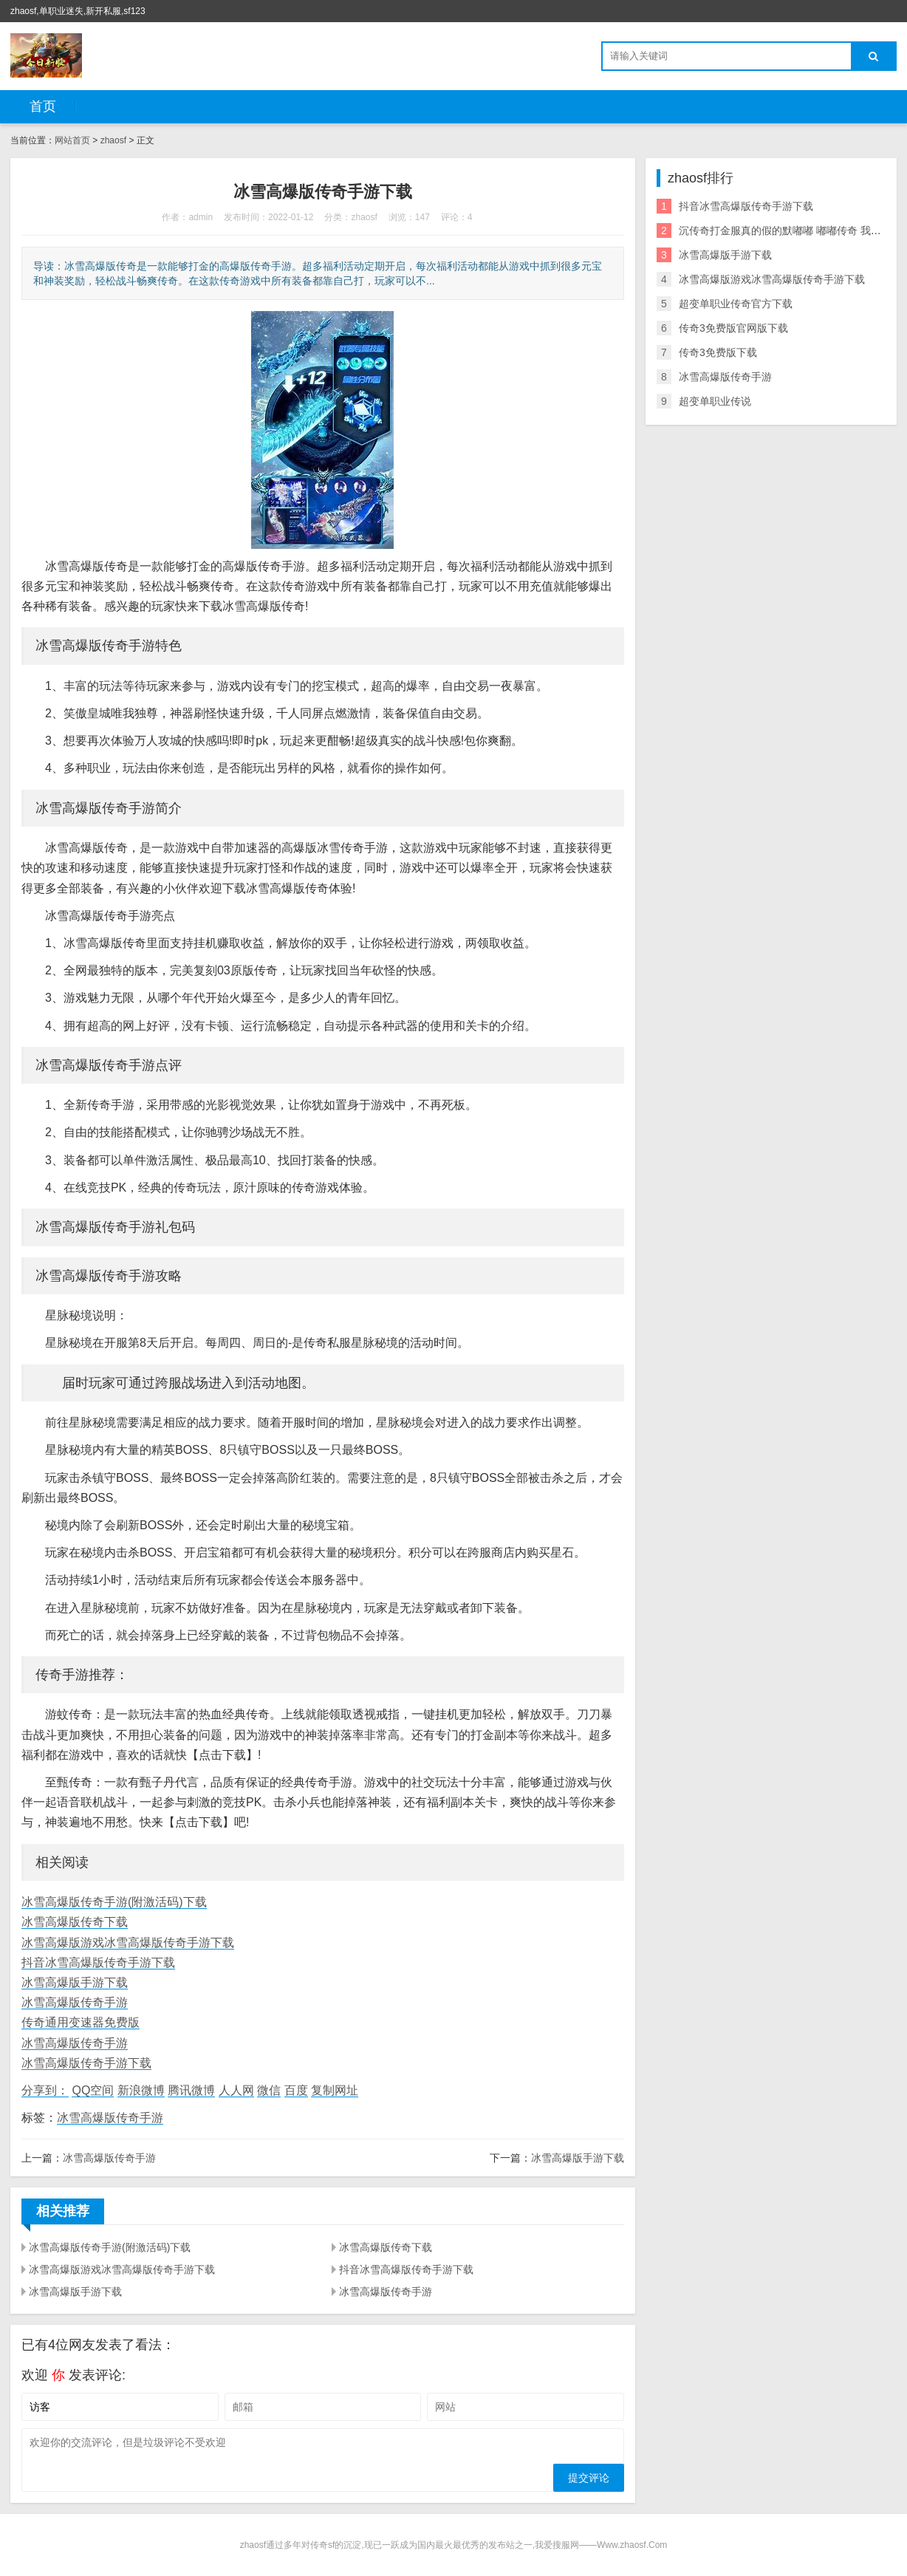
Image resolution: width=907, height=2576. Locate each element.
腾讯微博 (191, 2090)
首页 (43, 106)
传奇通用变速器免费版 (80, 2022)
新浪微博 (141, 2090)
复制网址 (334, 2090)
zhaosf (113, 140)
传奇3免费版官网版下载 (733, 328)
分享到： (45, 2090)
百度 (296, 2090)
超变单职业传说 (715, 401)
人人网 (236, 2090)
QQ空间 (93, 2090)
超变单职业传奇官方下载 (736, 304)
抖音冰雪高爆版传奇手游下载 (98, 1962)
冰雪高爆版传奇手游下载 (86, 2063)
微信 (269, 2090)
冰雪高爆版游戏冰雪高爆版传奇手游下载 (127, 1942)
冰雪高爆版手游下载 (74, 1982)
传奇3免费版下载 (718, 352)
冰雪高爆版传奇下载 (74, 1922)
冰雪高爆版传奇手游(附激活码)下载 (114, 1902)
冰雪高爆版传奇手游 (74, 2002)
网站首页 (72, 140)
